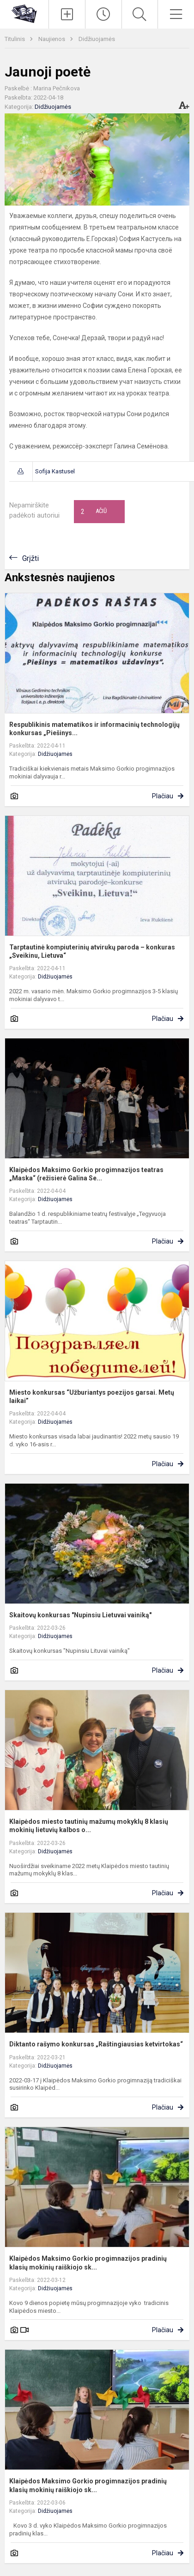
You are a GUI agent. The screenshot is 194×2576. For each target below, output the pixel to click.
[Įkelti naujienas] (67, 14)
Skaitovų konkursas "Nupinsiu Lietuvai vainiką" (80, 1615)
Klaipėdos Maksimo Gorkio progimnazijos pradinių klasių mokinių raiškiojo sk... (88, 2262)
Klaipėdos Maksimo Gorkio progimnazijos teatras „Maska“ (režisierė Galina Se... (86, 1174)
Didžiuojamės (97, 38)
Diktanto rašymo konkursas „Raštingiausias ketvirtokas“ (96, 2044)
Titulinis (15, 38)
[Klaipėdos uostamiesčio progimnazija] (24, 13)
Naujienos (52, 38)
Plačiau (162, 796)
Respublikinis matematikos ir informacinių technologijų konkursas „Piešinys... (94, 729)
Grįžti (30, 558)
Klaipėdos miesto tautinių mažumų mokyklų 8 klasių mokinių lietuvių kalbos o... (88, 1825)
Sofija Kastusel (55, 471)
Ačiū (94, 512)
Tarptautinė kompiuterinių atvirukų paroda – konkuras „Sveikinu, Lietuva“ (92, 951)
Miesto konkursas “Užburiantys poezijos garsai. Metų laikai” (91, 1396)
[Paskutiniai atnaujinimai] (103, 14)
